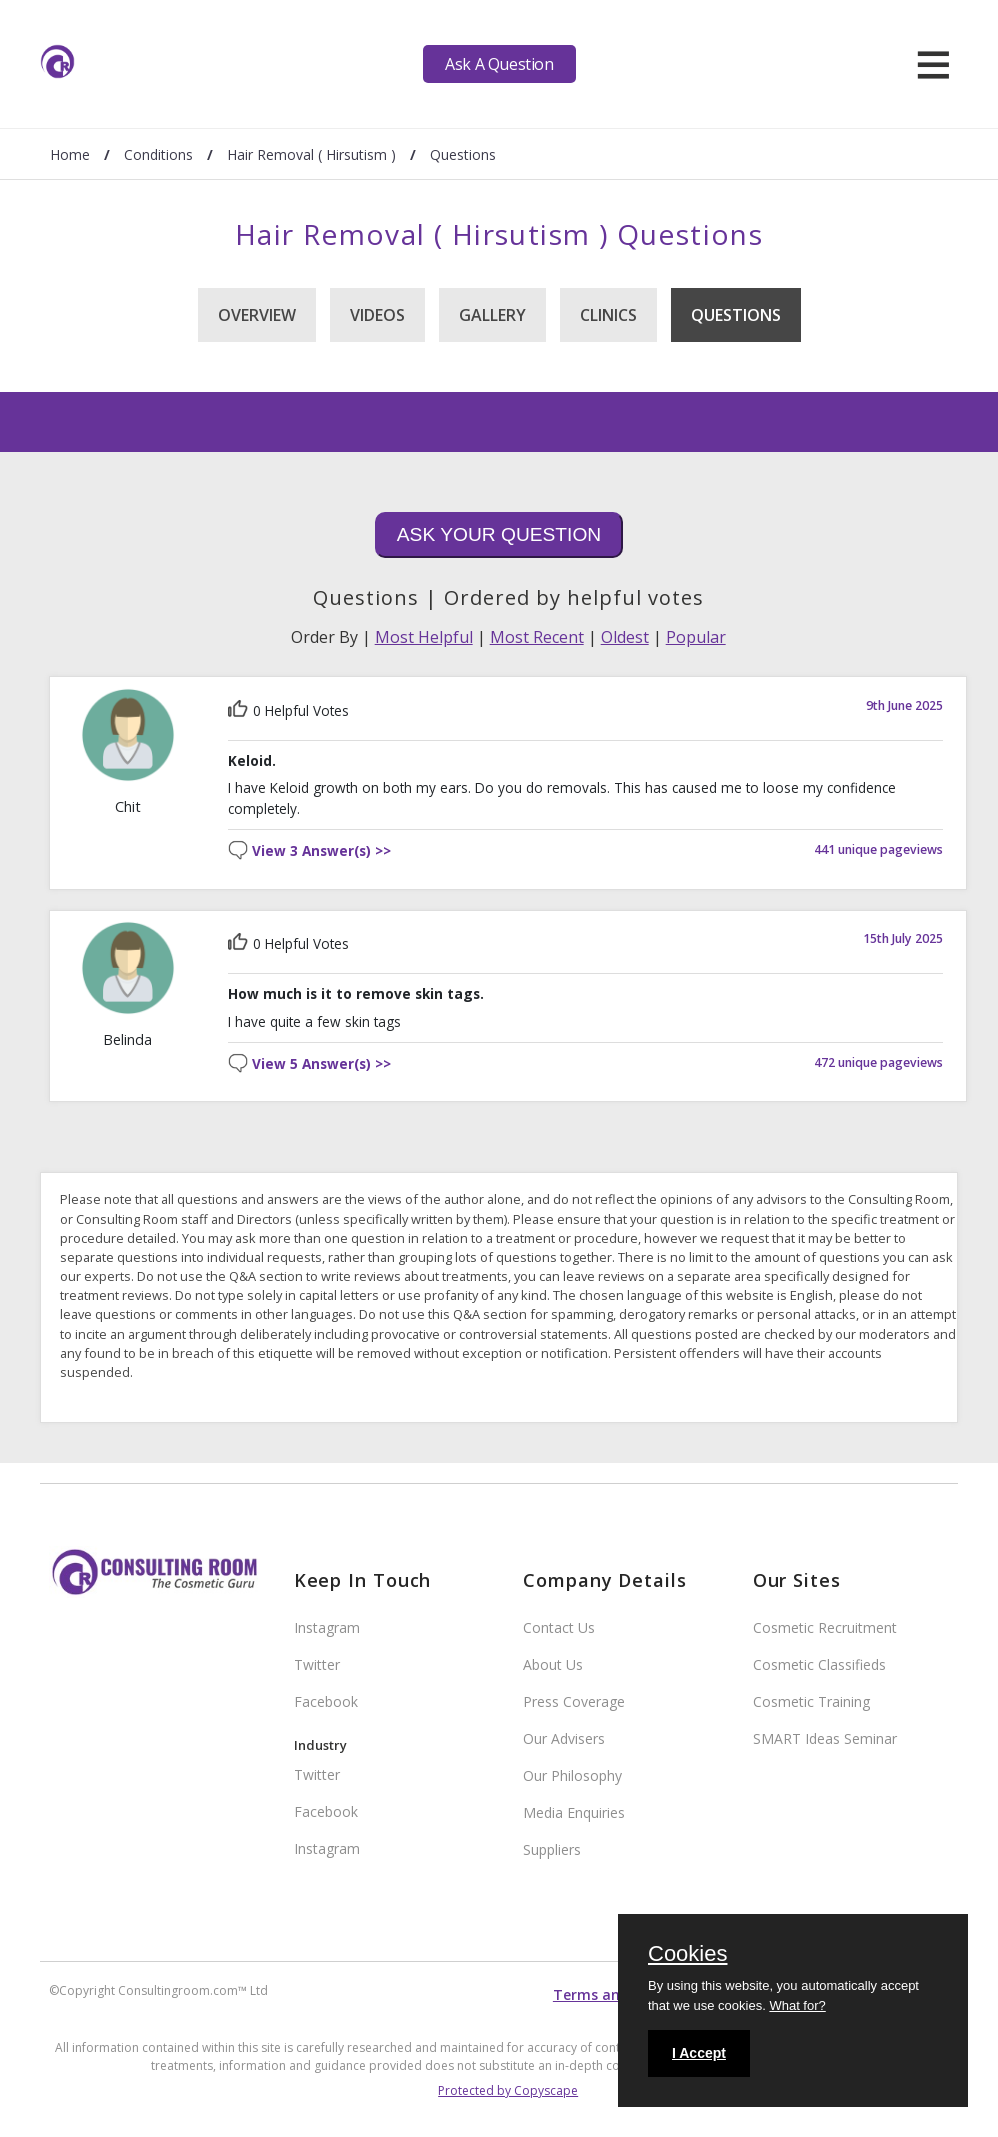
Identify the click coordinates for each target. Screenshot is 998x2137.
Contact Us (559, 1627)
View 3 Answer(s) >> (321, 851)
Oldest (625, 637)
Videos (377, 315)
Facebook (326, 1701)
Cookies (687, 1955)
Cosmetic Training (811, 1701)
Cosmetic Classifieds (819, 1664)
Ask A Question (499, 64)
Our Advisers (564, 1738)
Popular (696, 637)
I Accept (699, 2053)
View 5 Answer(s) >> (321, 1064)
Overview (257, 315)
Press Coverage (574, 1701)
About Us (553, 1664)
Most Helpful (424, 637)
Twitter (317, 1664)
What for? (797, 2005)
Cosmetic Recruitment (825, 1627)
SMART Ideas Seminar (825, 1738)
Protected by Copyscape (508, 2090)
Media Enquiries (574, 1812)
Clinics (608, 315)
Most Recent (537, 637)
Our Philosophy (572, 1775)
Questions (736, 315)
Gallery (492, 315)
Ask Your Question (499, 534)
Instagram (327, 1627)
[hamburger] (933, 64)
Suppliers (552, 1849)
